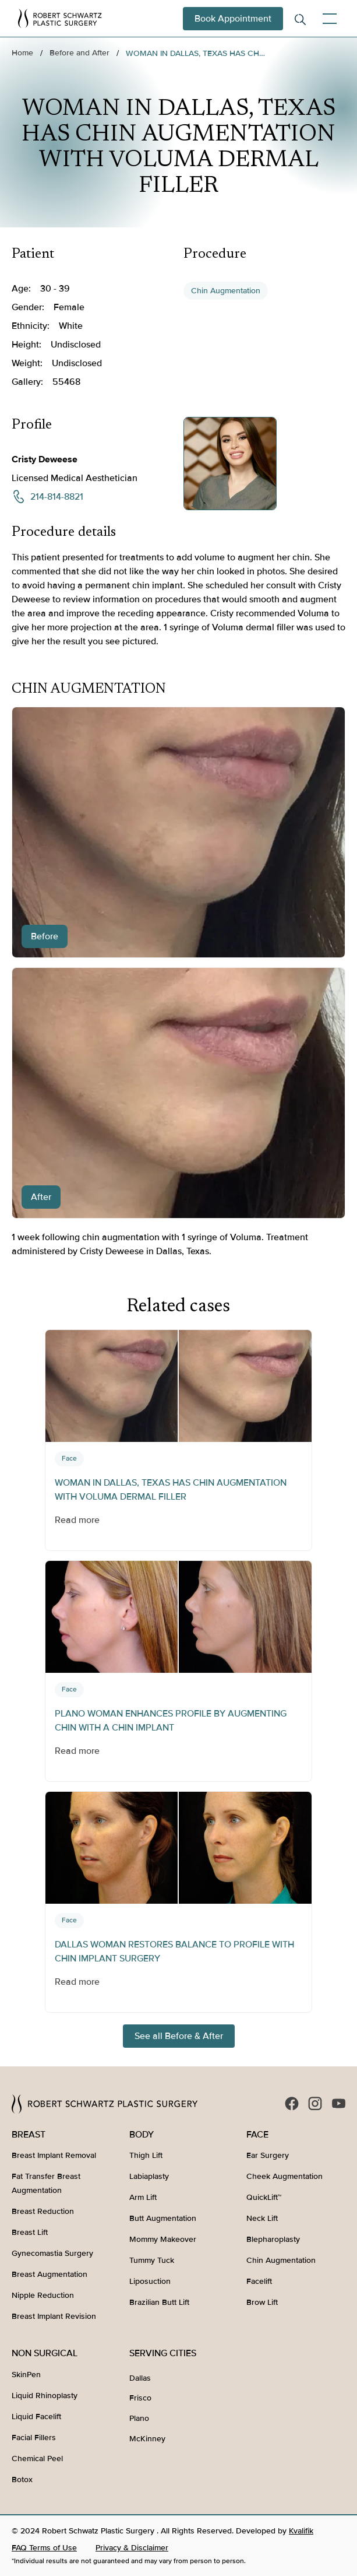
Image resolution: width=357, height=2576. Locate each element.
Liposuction (150, 2281)
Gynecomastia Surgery (52, 2253)
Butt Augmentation (162, 2218)
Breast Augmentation (49, 2274)
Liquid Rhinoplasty (44, 2395)
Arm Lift (143, 2197)
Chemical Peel (37, 2458)
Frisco (140, 2398)
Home (22, 53)
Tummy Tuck (151, 2260)
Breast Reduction (43, 2211)
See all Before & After (179, 2036)
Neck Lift (262, 2218)
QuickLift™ (263, 2197)
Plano (139, 2418)
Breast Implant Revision (54, 2316)
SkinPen (26, 2375)
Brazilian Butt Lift (159, 2302)
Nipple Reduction (43, 2295)
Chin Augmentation (225, 291)
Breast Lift (30, 2232)
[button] (327, 19)
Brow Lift (262, 2302)
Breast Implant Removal (54, 2155)
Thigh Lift (145, 2155)
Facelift (259, 2281)
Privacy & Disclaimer (132, 2548)
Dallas (140, 2378)
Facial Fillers (34, 2437)
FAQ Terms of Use (44, 2548)
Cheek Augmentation (284, 2176)
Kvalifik (301, 2531)
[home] (60, 18)
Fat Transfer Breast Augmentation (46, 2183)
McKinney (147, 2439)
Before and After (79, 53)
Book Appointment (233, 18)
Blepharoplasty (273, 2239)
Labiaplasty (149, 2176)
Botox (22, 2479)
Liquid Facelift (36, 2416)
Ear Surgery (267, 2155)
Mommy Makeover (162, 2239)
